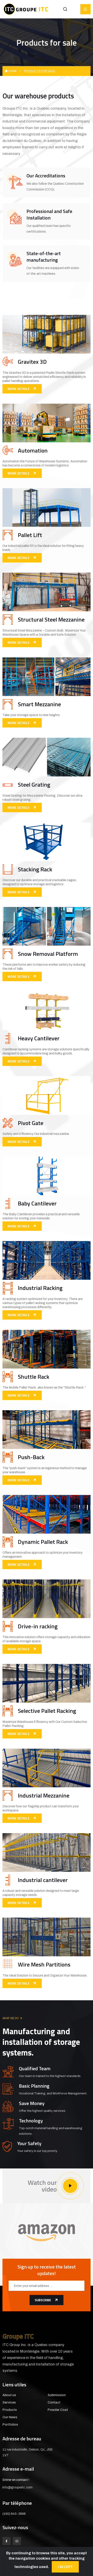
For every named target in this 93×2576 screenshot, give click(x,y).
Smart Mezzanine (39, 704)
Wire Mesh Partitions (44, 1964)
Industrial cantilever (43, 1879)
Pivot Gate (30, 1122)
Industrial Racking (40, 1287)
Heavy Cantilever (39, 1038)
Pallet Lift (30, 535)
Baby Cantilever (37, 1203)
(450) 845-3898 (14, 2513)
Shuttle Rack (33, 1376)
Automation (33, 450)
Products (9, 2410)
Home (11, 71)
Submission (57, 2395)
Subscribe (49, 2300)
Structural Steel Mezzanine (51, 619)
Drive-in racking (38, 1626)
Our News (9, 2417)
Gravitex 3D (32, 361)
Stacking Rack (35, 869)
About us (9, 2395)
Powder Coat (58, 2410)
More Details (22, 388)
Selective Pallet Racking (47, 1710)
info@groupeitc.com (17, 2487)
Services (9, 2402)
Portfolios (10, 2424)
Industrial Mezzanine (43, 1795)
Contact (54, 2402)
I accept (65, 2566)
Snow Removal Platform (48, 953)
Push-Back (31, 1457)
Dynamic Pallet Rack (43, 1541)
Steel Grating (34, 784)
